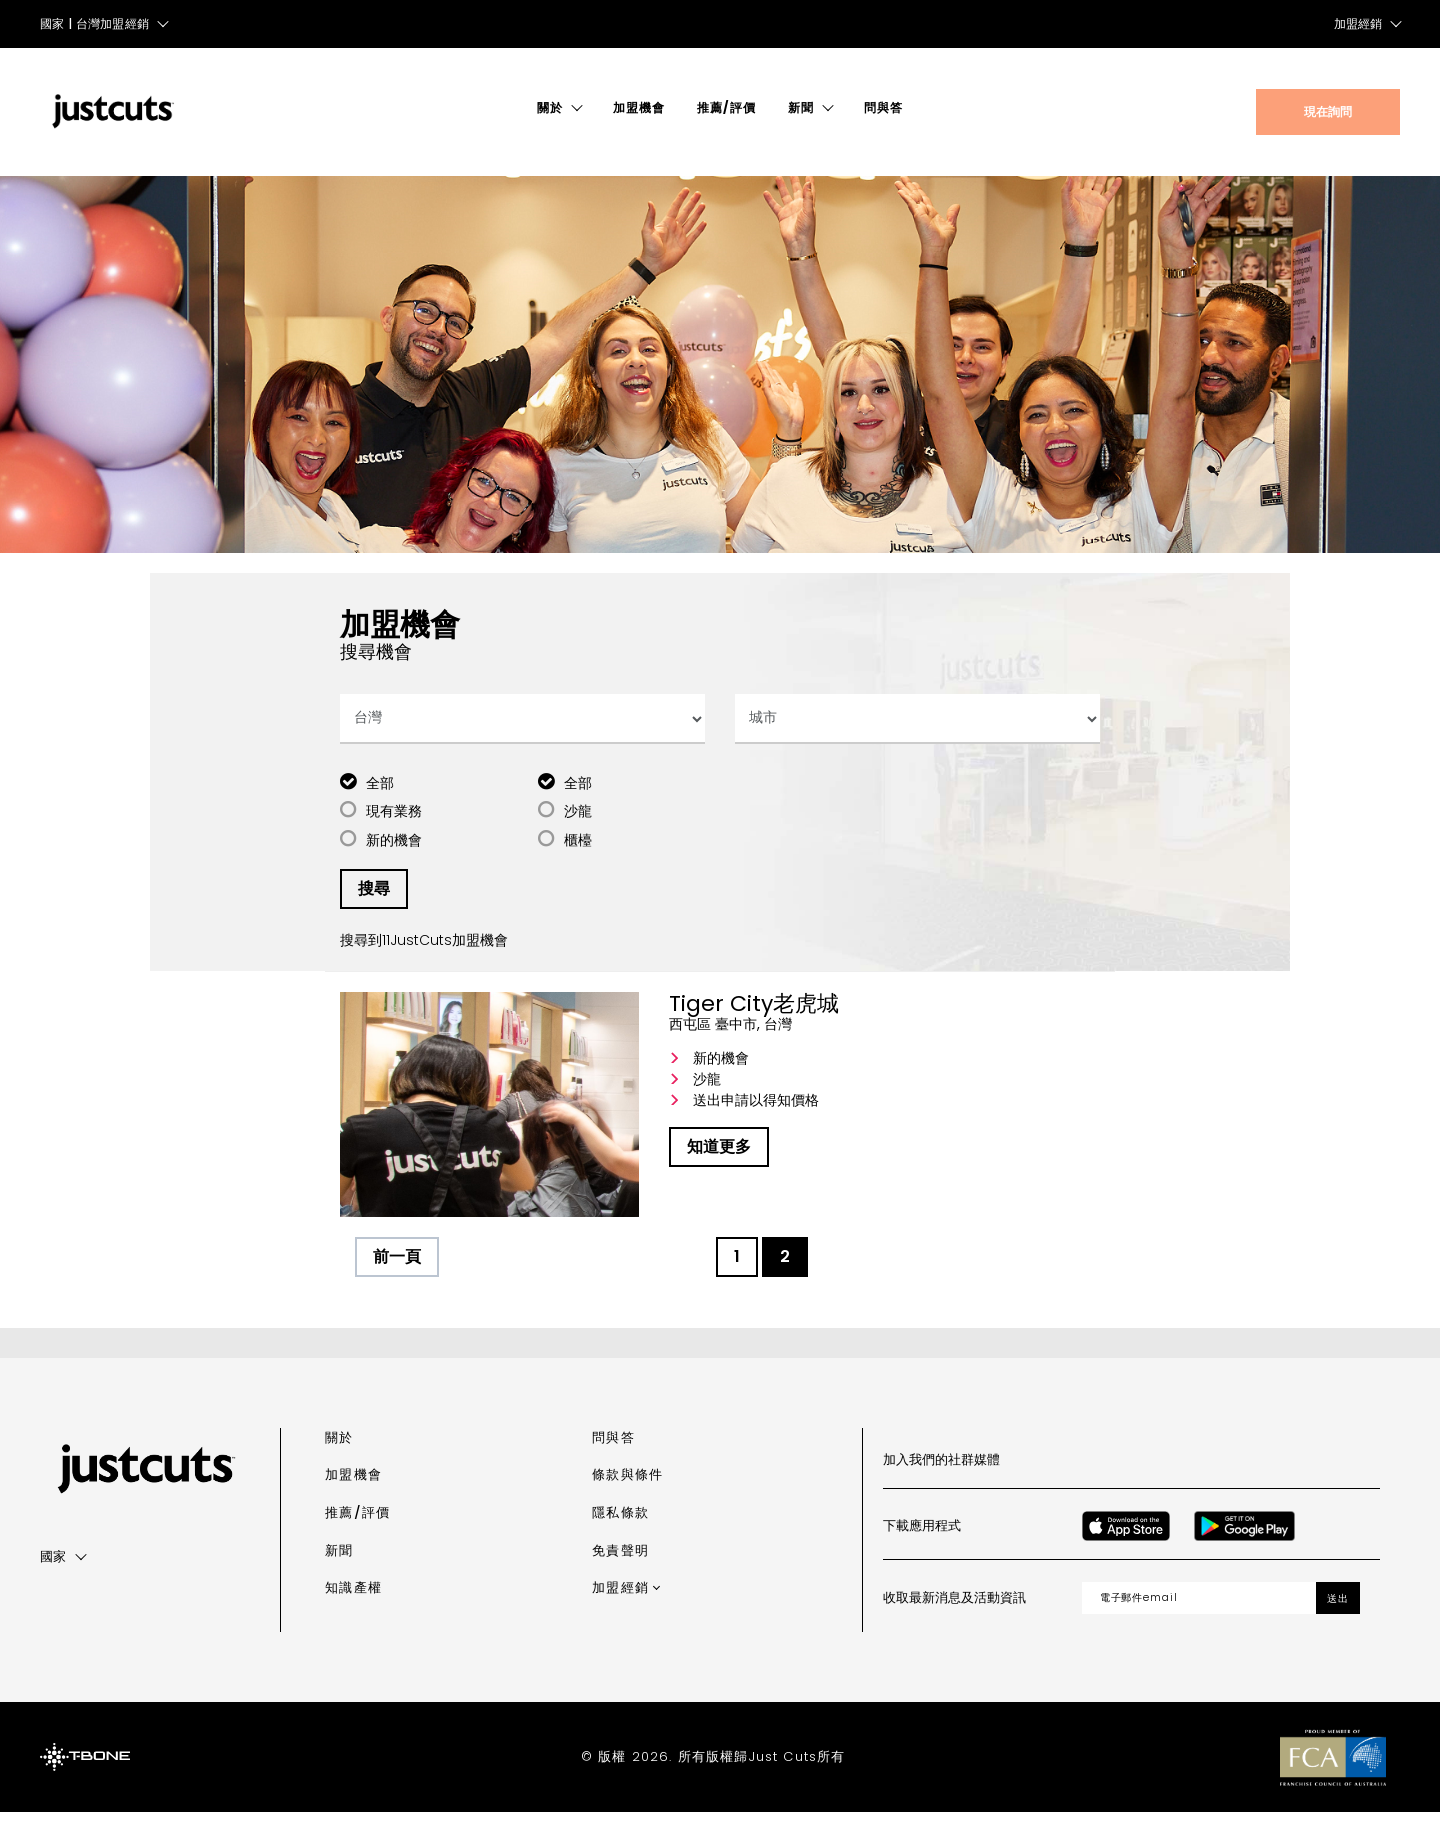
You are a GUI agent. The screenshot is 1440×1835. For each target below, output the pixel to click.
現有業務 (394, 834)
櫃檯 (578, 862)
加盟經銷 (1358, 23)
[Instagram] (1136, 1482)
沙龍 (578, 834)
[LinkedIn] (1268, 1482)
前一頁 (397, 1279)
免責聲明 (620, 1572)
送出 (1338, 1620)
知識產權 (353, 1610)
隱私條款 (620, 1534)
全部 (380, 805)
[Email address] (1199, 1620)
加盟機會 (639, 107)
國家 (53, 1578)
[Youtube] (1224, 1482)
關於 (550, 107)
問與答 (883, 107)
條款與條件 (627, 1497)
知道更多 (719, 1169)
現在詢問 (1328, 111)
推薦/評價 (726, 107)
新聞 (801, 107)
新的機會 (394, 862)
